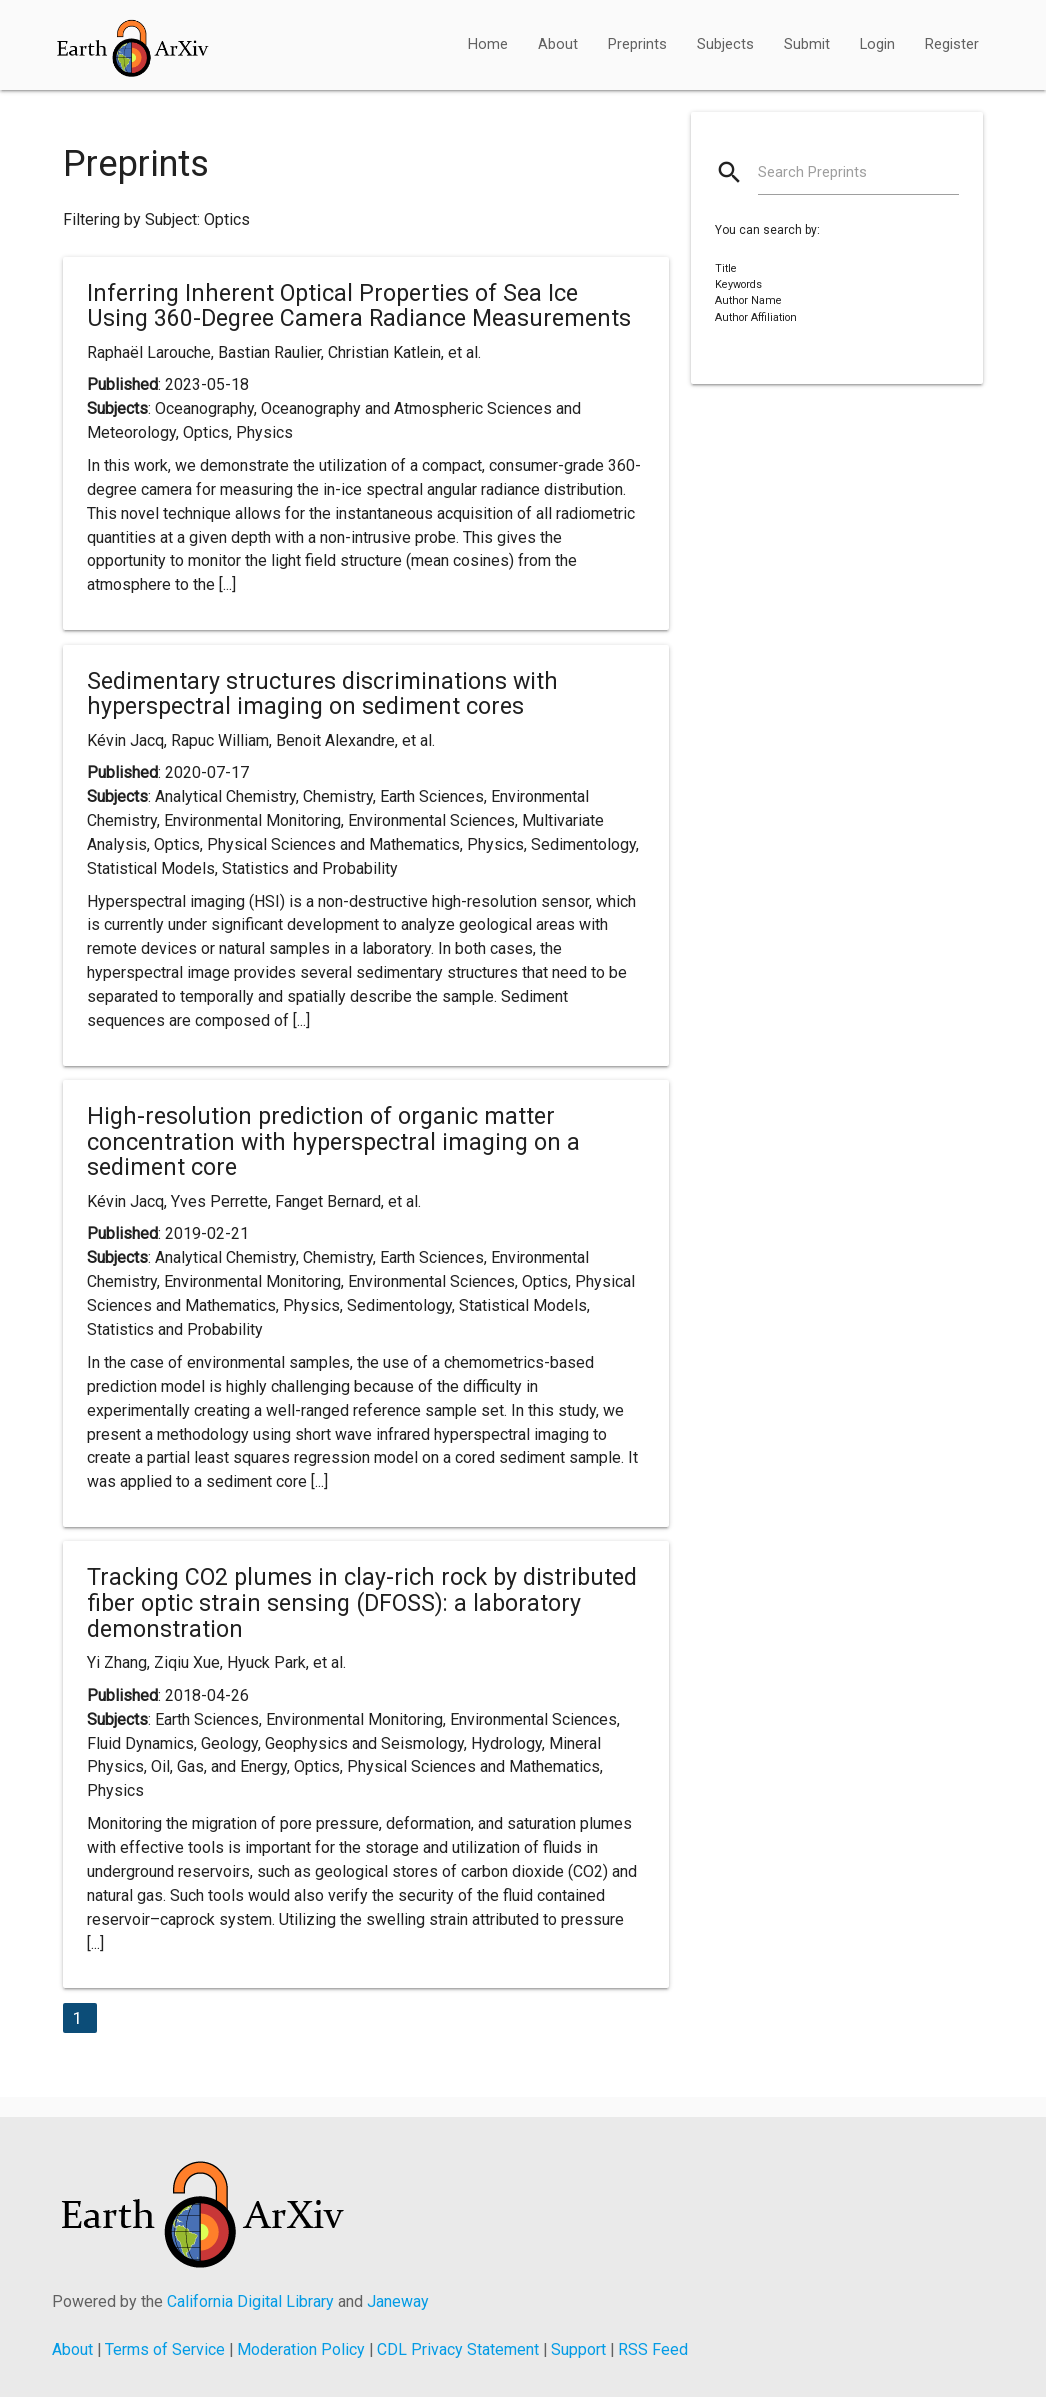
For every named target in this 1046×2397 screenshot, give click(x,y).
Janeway (398, 2301)
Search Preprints (812, 172)
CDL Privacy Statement (458, 2349)
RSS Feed (653, 2349)
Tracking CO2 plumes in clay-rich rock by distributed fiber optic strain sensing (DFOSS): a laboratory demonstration (362, 1602)
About (558, 44)
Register (952, 44)
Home (488, 44)
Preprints (637, 44)
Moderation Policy (301, 2349)
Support (578, 2349)
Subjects (725, 44)
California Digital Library (250, 2301)
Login (877, 44)
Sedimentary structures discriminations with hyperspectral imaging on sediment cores (322, 694)
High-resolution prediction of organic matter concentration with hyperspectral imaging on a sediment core (333, 1141)
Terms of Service (165, 2349)
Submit (807, 44)
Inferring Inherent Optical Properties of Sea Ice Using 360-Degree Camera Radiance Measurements (359, 306)
